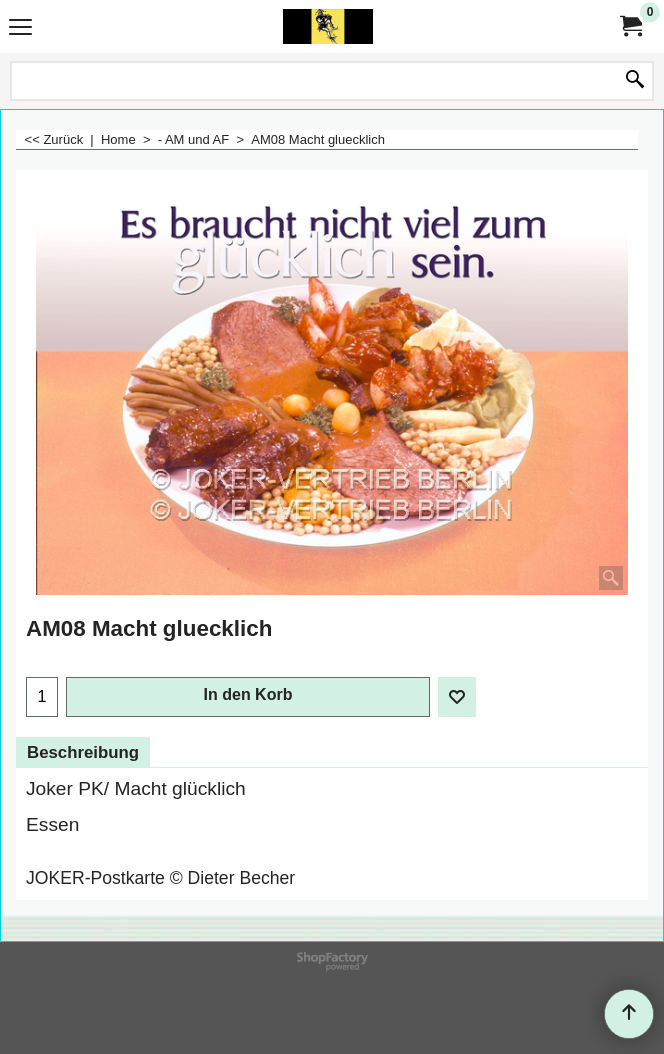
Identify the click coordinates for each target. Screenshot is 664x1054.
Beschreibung (83, 752)
